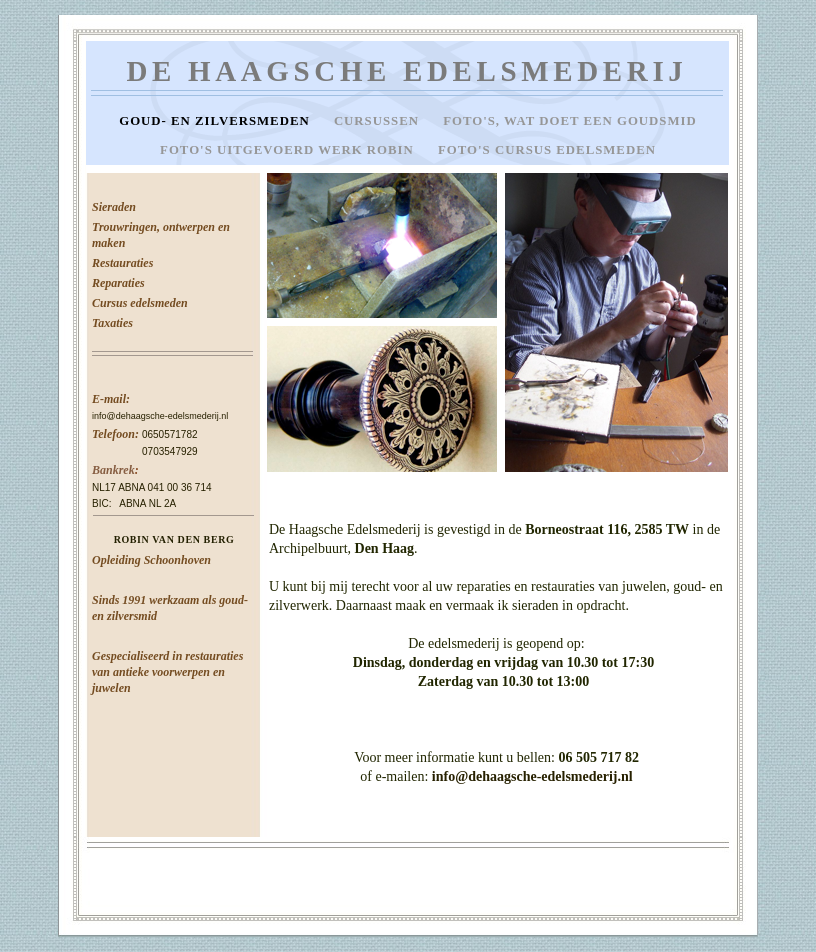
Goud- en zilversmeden (216, 121)
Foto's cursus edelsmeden (547, 150)
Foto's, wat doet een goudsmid (570, 121)
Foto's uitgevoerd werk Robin (289, 150)
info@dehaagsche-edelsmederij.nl (160, 416)
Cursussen (378, 121)
